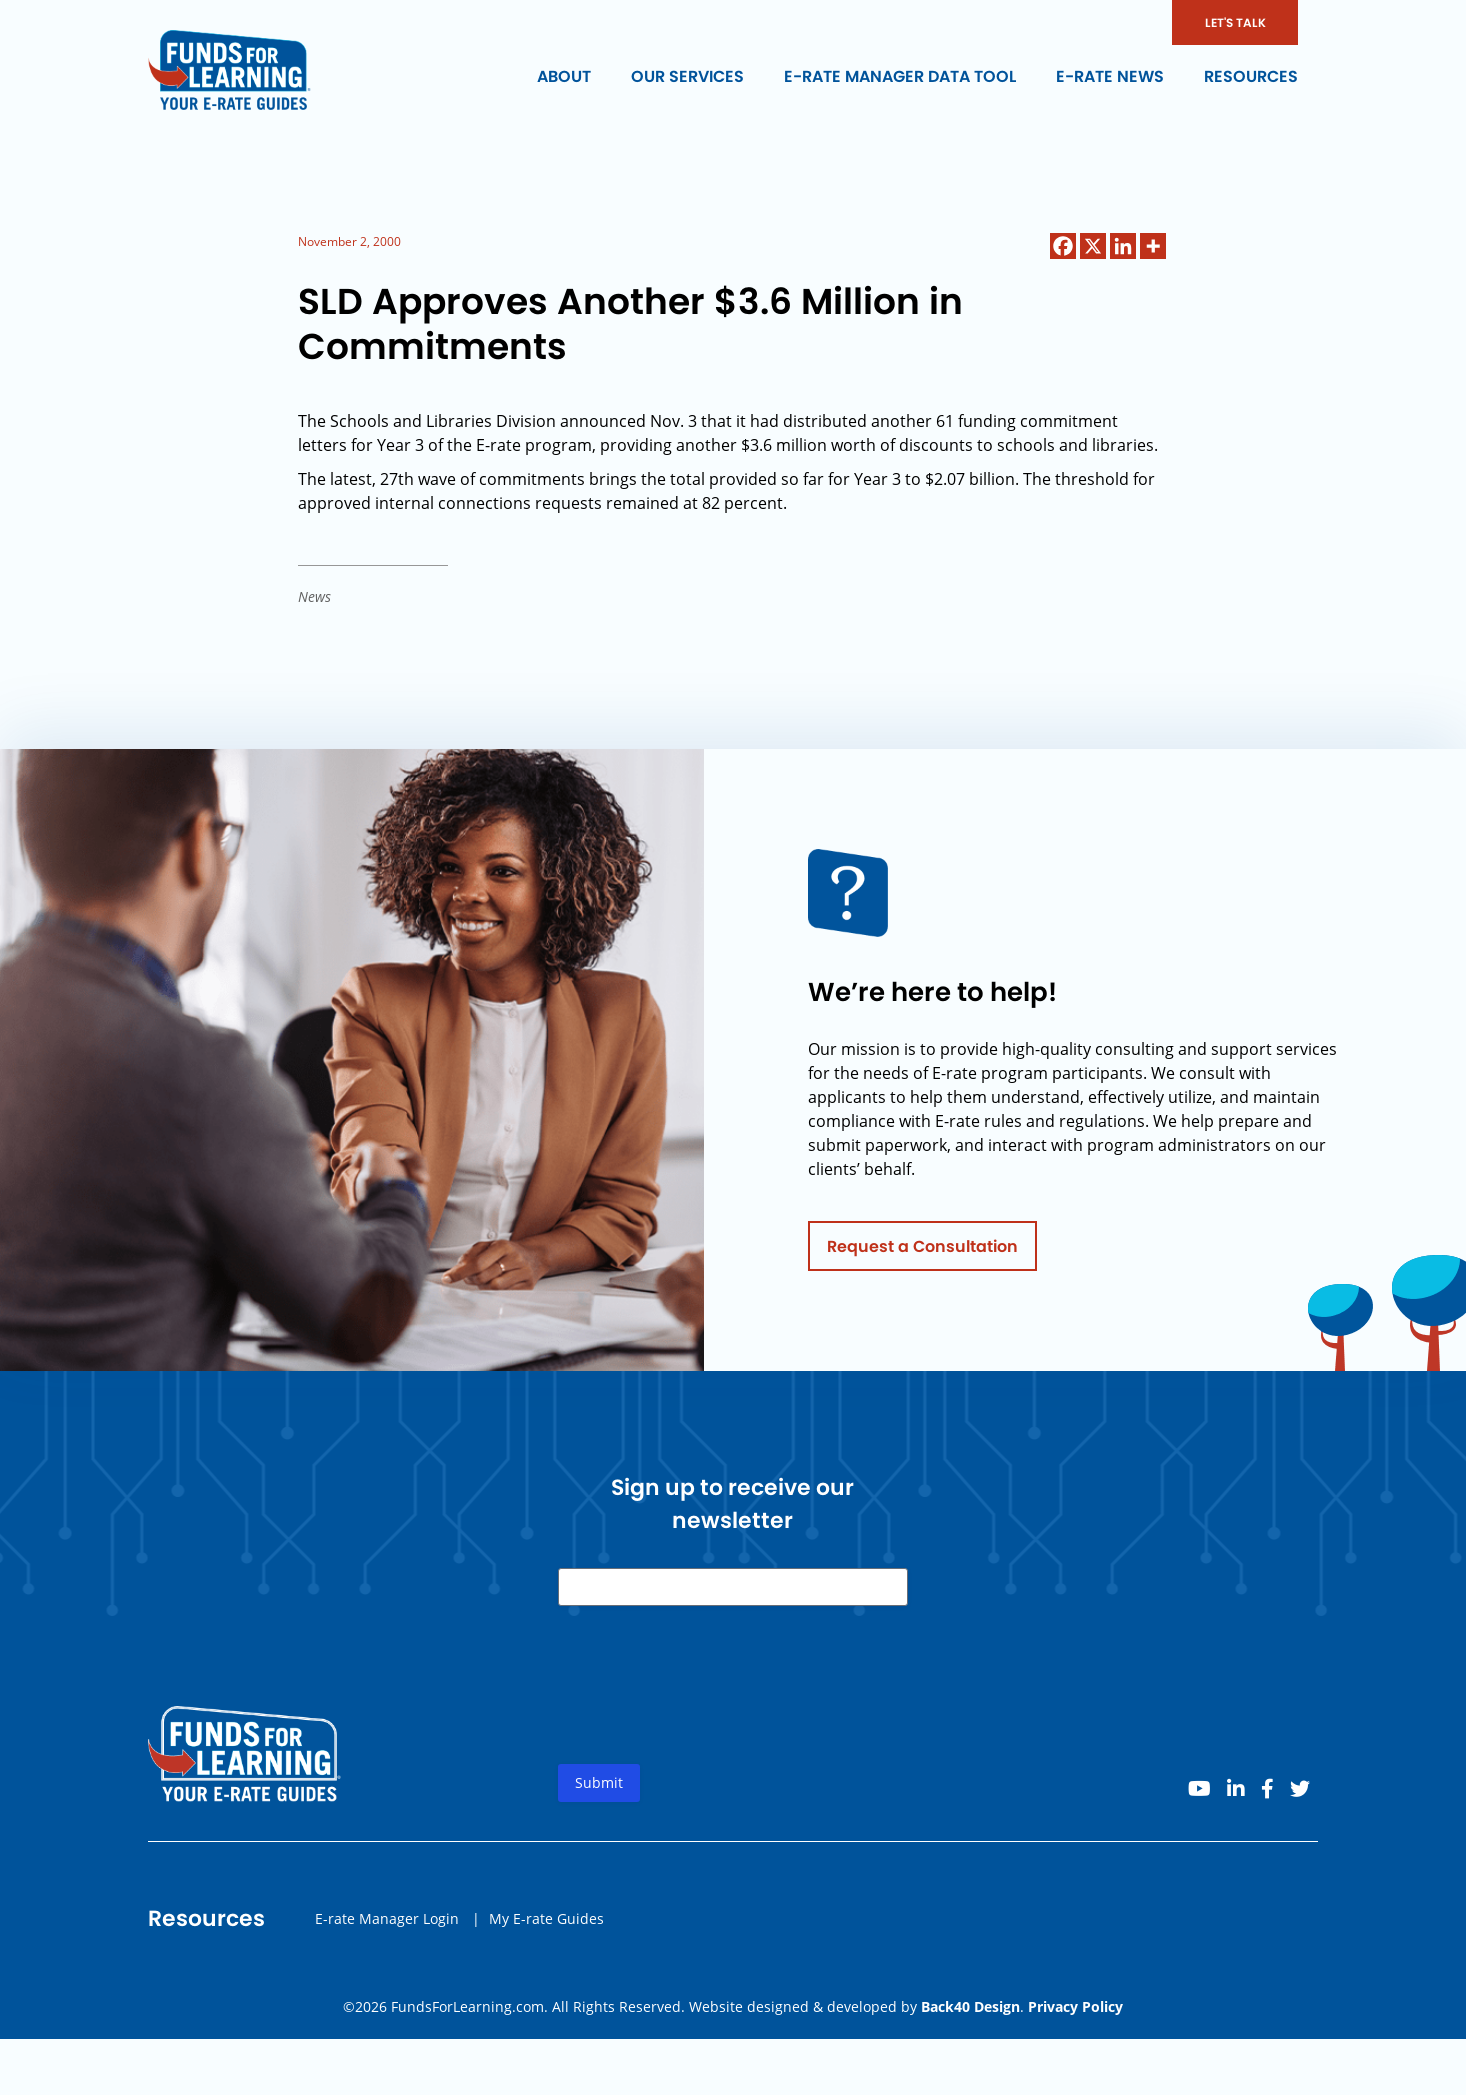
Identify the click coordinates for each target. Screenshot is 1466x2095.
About (564, 76)
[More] (1153, 246)
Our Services (687, 76)
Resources (1251, 76)
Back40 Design (970, 2006)
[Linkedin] (1123, 246)
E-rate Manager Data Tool (900, 76)
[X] (1093, 246)
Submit (599, 1792)
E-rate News (1110, 76)
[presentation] (710, 1711)
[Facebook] (1063, 246)
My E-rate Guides (546, 1927)
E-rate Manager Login (387, 1927)
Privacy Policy (1075, 2006)
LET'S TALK (1235, 22)
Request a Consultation (922, 1255)
